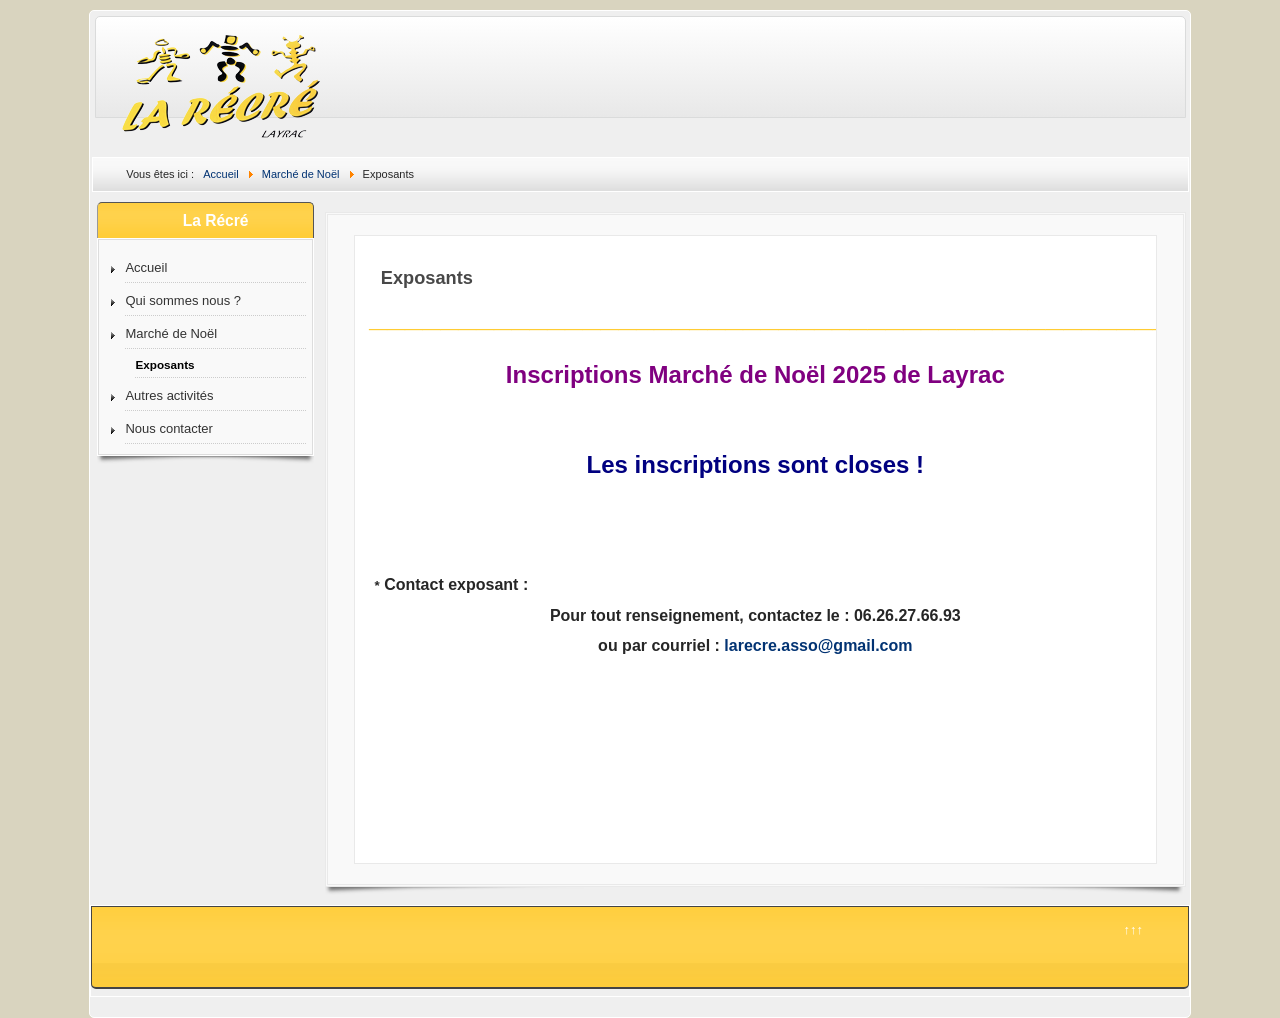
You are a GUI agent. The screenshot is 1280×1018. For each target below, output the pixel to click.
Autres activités (169, 395)
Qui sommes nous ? (183, 300)
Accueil (146, 267)
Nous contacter (168, 428)
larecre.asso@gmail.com (818, 645)
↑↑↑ (1133, 929)
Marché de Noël (171, 333)
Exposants (164, 364)
